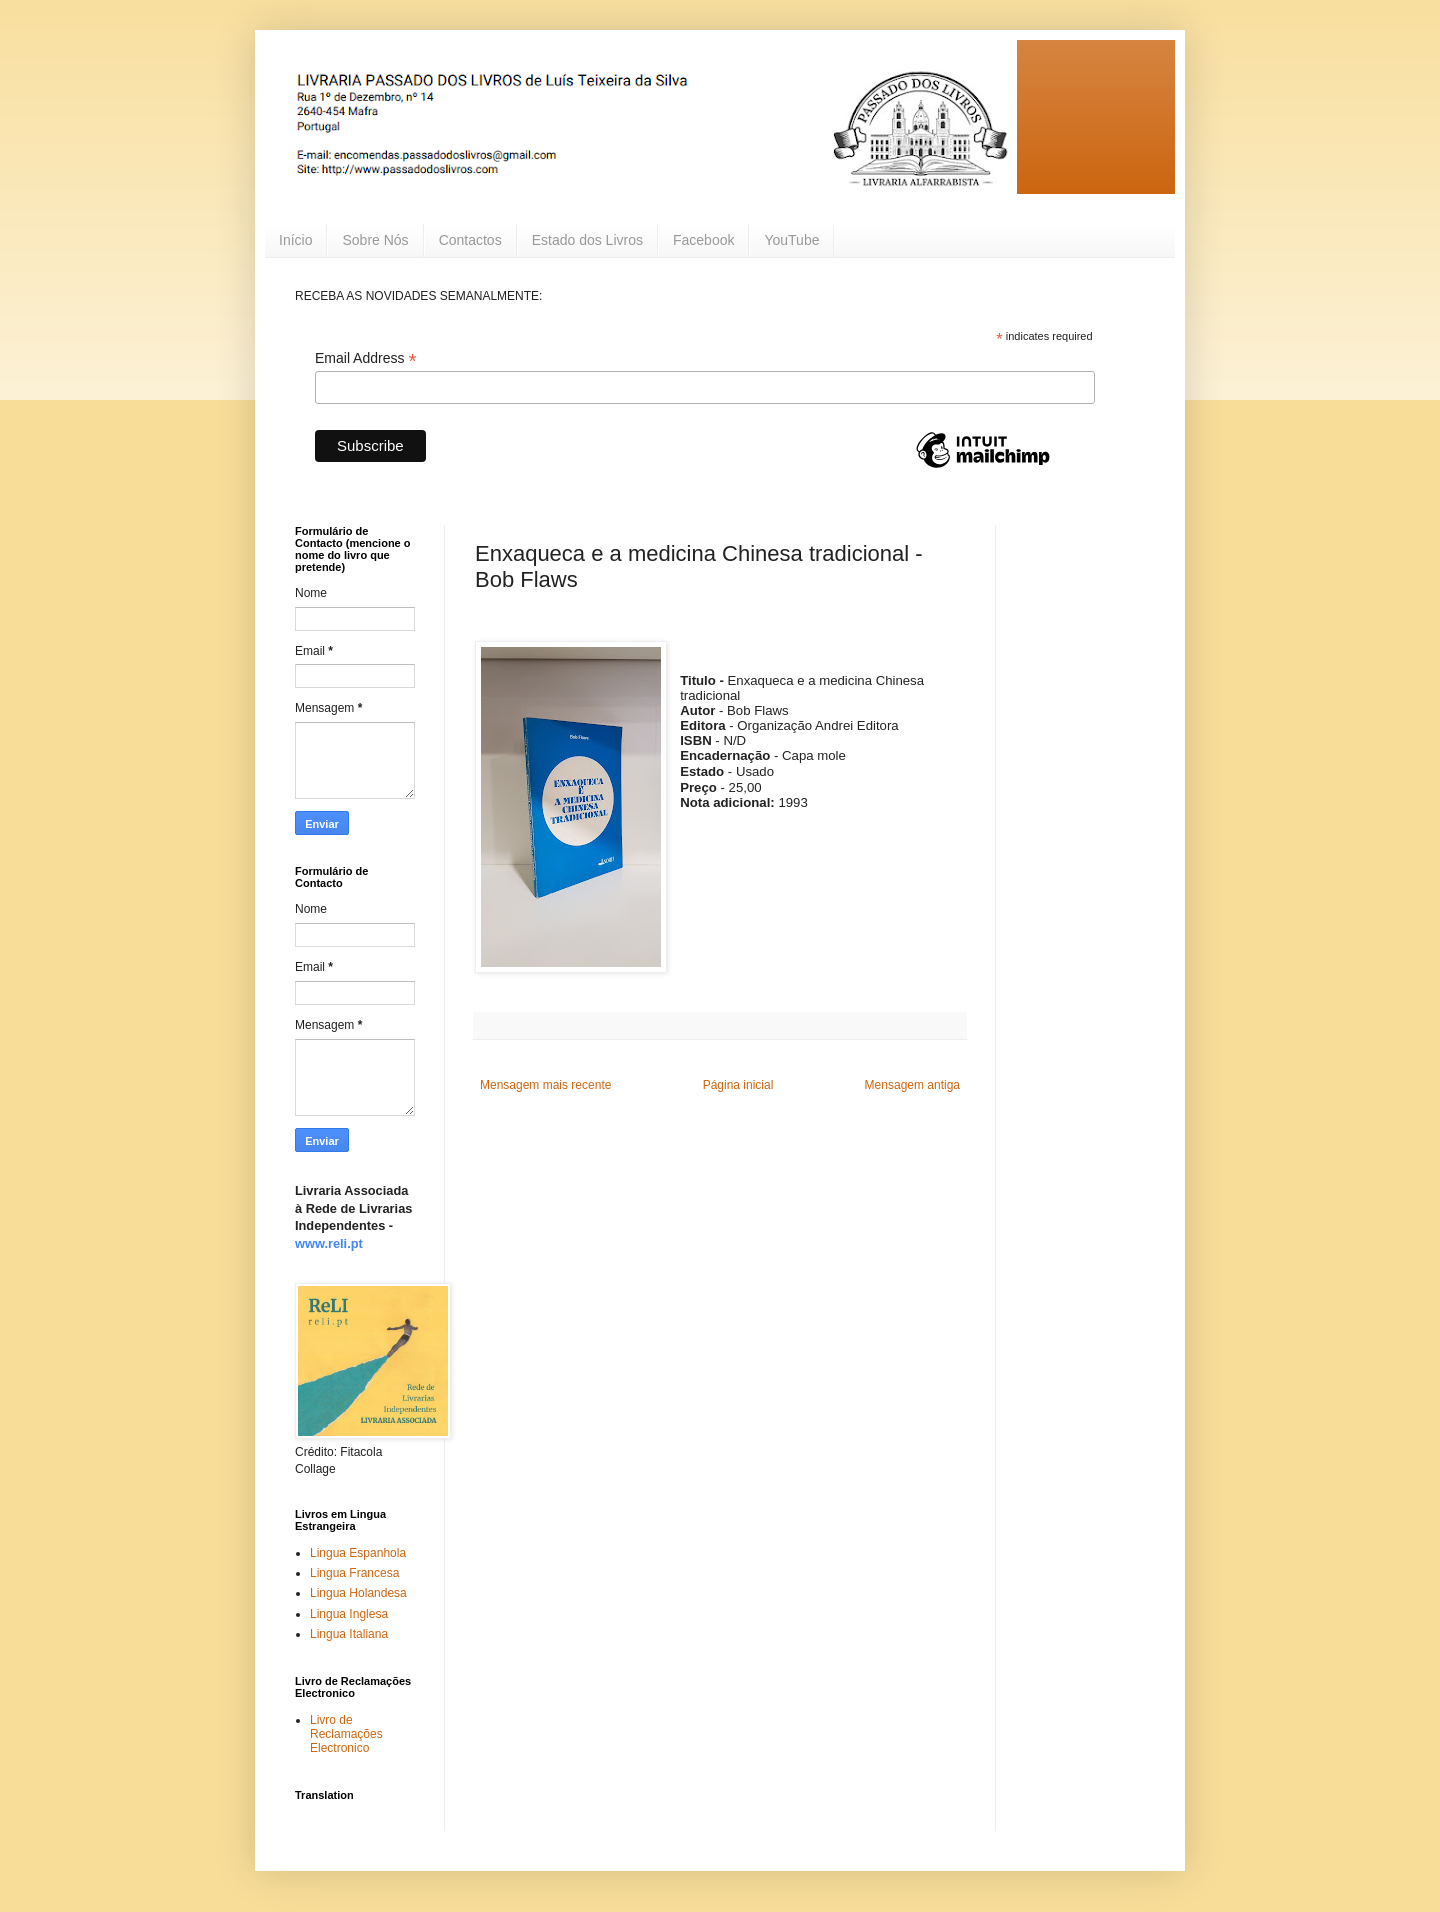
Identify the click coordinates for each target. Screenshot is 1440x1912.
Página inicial (738, 1085)
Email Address (366, 358)
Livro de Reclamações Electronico (346, 1734)
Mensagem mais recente (545, 1085)
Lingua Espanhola (358, 1553)
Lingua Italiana (349, 1634)
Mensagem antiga (912, 1085)
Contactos (470, 240)
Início (295, 240)
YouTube (791, 240)
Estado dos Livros (587, 240)
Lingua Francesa (354, 1573)
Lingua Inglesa (349, 1614)
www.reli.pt (329, 1243)
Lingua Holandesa (358, 1593)
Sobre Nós (375, 240)
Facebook (703, 240)
